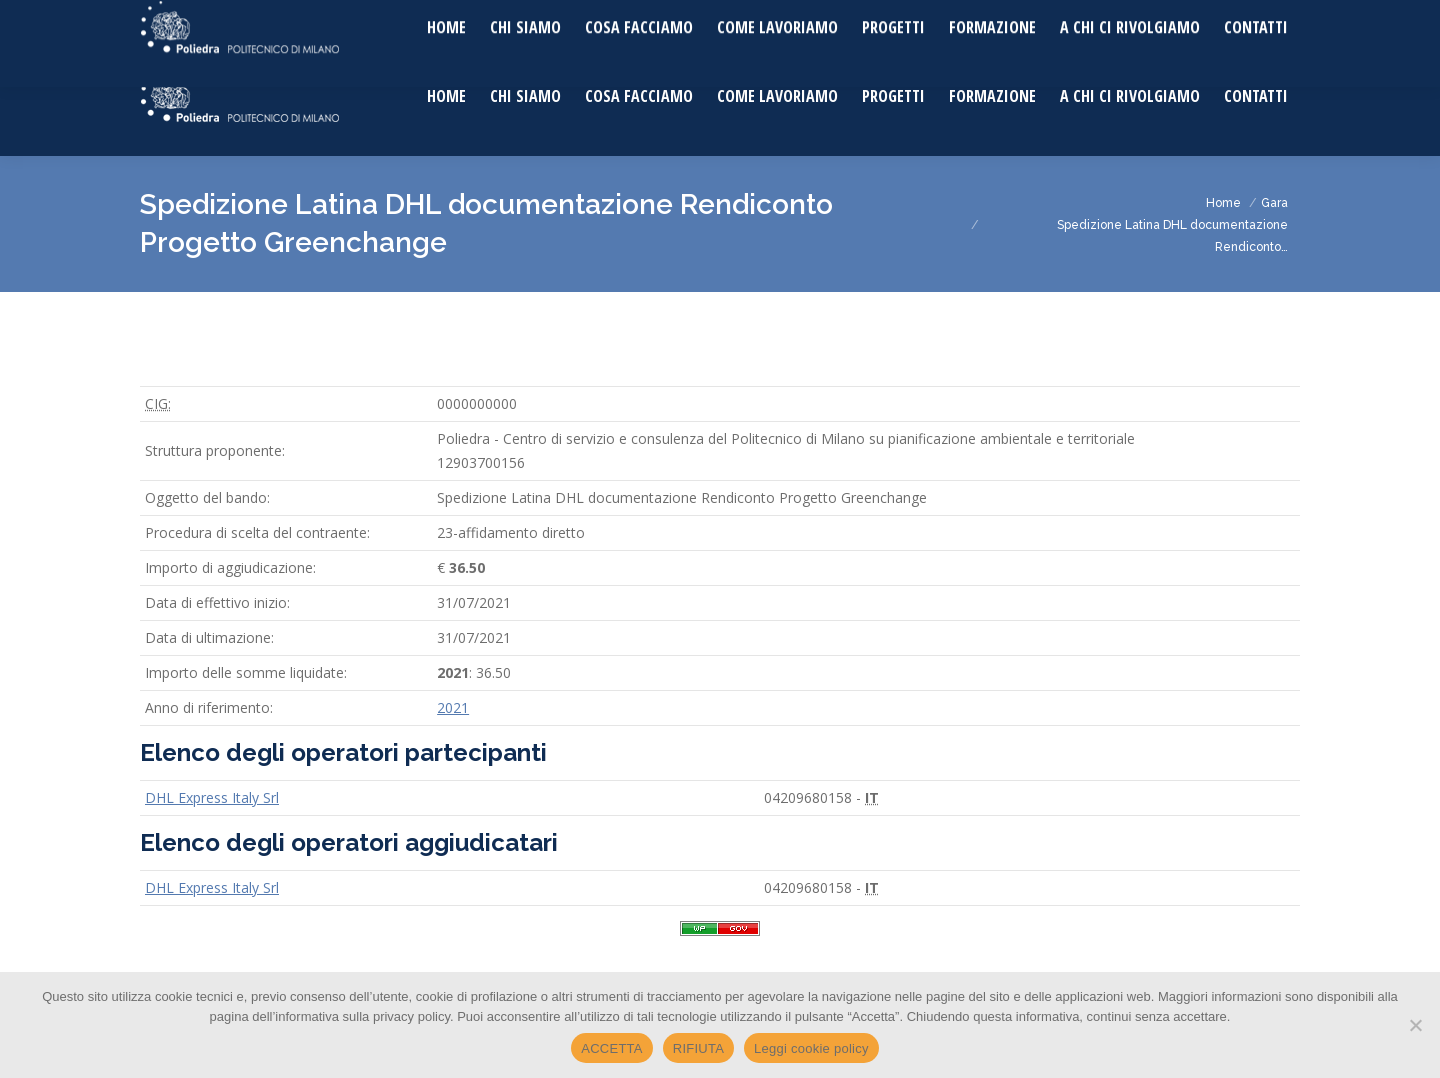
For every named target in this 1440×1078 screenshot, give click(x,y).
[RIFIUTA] (1415, 1025)
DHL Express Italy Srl (212, 797)
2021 (453, 707)
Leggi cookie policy (811, 1048)
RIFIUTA (698, 1048)
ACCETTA (611, 1048)
